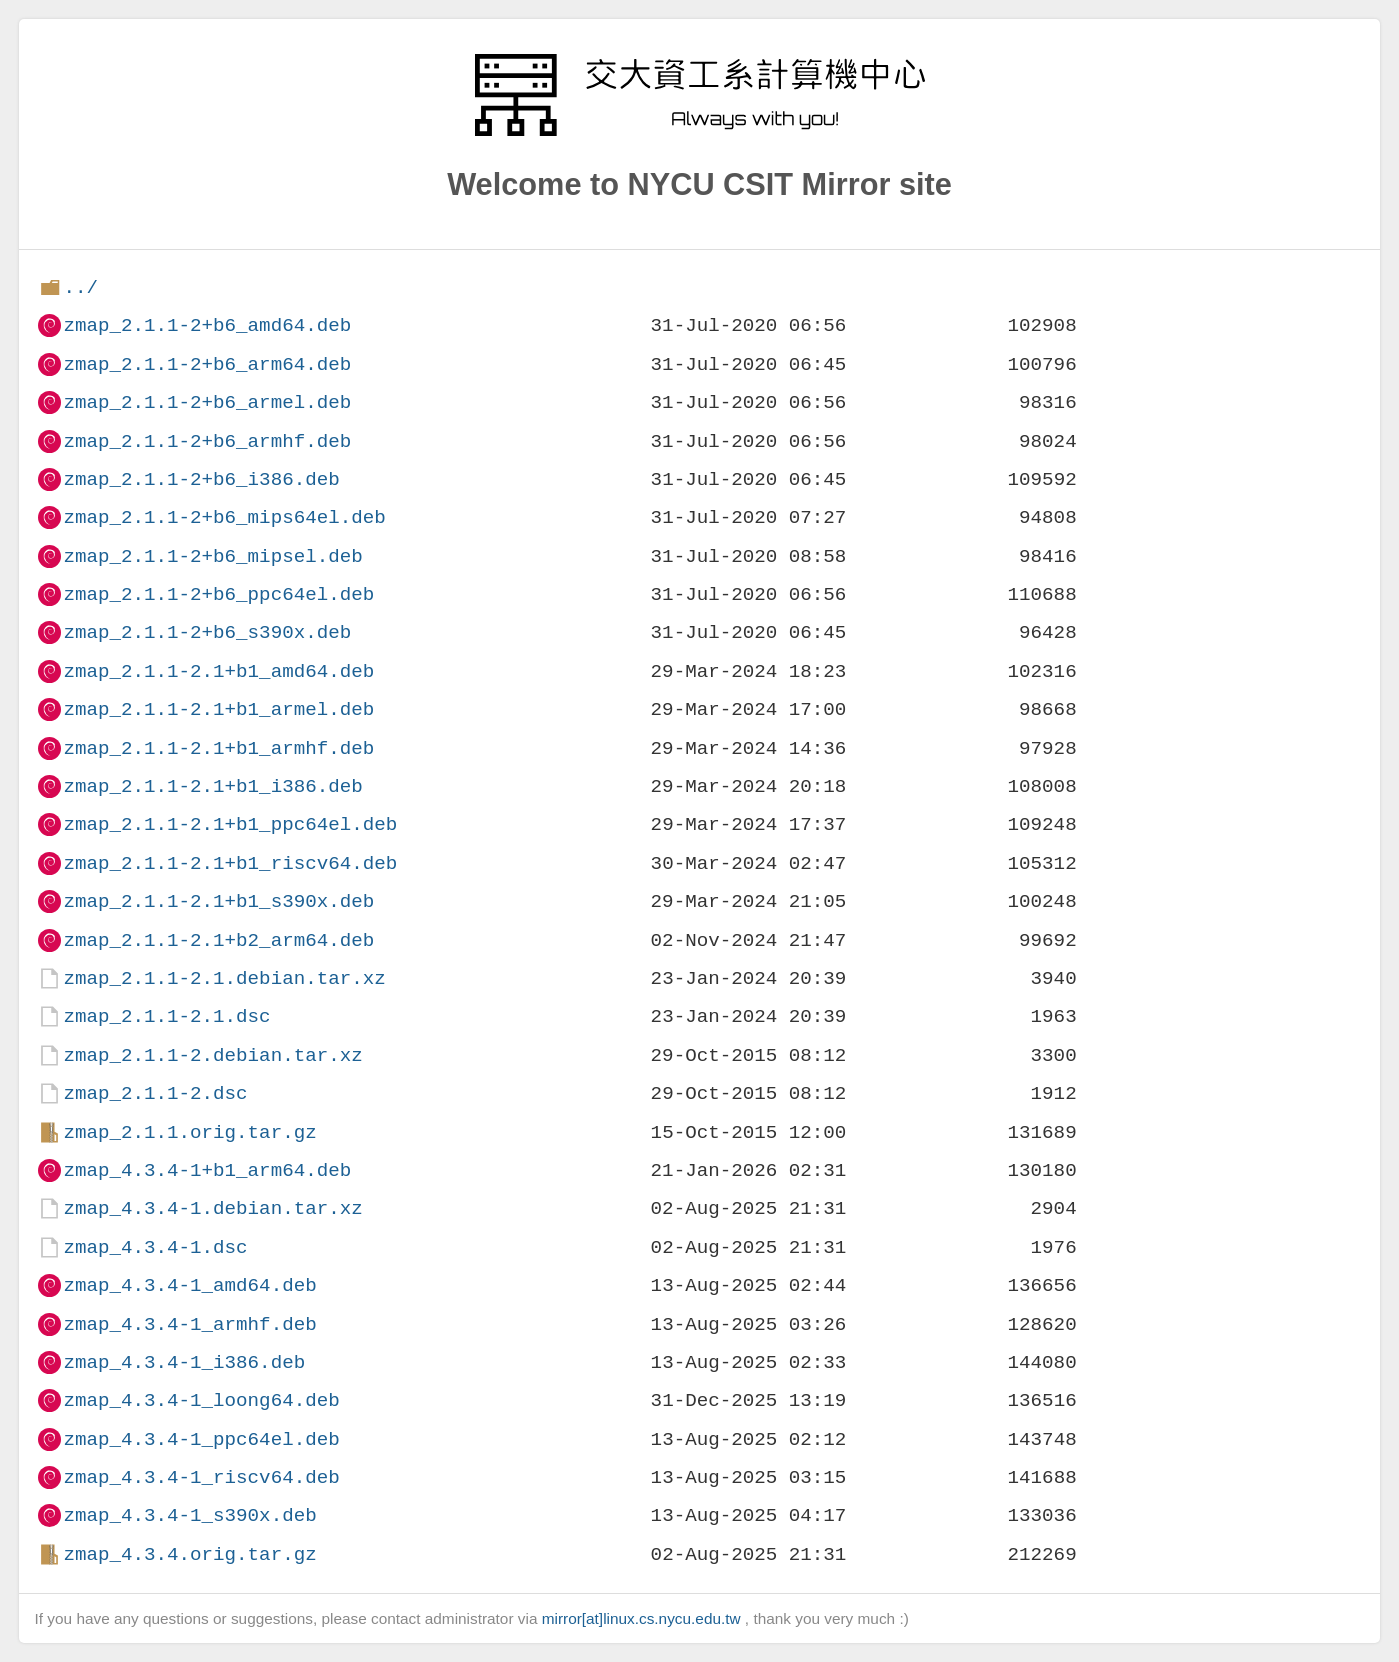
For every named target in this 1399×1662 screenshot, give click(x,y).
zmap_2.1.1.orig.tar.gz (189, 1132)
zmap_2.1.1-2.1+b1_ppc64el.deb (230, 824)
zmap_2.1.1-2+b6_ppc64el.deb (218, 594)
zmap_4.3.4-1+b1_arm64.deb (207, 1170)
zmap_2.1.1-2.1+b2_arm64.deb (218, 940)
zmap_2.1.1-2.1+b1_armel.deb (218, 709)
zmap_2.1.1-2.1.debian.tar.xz (224, 978)
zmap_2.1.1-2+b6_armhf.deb (207, 441)
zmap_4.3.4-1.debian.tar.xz (212, 1208)
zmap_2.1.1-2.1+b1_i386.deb (212, 786)
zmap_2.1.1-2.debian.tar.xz (212, 1055)
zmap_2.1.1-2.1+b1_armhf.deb (218, 748)
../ (80, 287)
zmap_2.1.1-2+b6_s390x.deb (207, 632)
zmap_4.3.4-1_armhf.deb (189, 1324)
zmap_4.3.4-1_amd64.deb (189, 1285)
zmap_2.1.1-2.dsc (155, 1093)
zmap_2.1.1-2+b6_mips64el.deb (224, 517)
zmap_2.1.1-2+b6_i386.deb (201, 479)
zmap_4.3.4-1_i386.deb (184, 1362)
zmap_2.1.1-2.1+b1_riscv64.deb (230, 863)
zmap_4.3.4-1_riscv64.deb (201, 1477)
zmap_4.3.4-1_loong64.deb (201, 1400)
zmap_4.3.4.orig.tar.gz (189, 1554)
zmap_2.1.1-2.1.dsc (166, 1016)
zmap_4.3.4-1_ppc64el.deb (201, 1439)
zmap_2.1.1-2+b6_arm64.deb (207, 364)
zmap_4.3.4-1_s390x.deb (189, 1515)
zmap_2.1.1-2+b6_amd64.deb (207, 325)
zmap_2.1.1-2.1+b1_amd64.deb (218, 671)
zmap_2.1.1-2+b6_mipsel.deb (212, 556)
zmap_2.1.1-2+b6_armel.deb (207, 402)
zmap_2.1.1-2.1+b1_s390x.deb (218, 901)
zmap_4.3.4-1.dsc (155, 1247)
